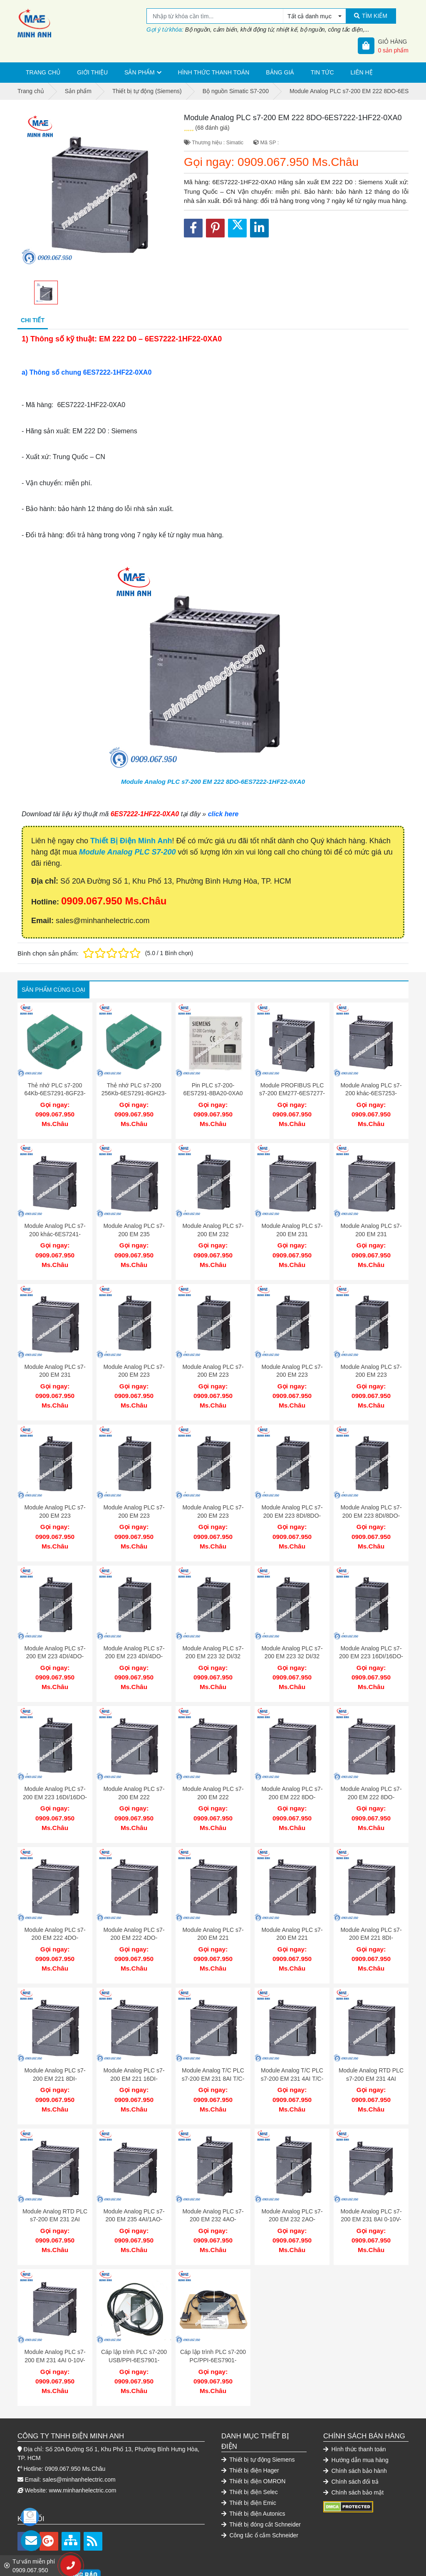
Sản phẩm (139, 72)
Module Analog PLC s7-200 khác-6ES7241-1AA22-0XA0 (54, 1229)
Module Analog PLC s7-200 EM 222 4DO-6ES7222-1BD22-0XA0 (133, 1913)
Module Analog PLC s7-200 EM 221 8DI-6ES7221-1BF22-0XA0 (54, 2049)
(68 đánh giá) (212, 127)
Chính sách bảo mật (353, 2451)
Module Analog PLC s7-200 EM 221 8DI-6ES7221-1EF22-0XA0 (370, 1913)
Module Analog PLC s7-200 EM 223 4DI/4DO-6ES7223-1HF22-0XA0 (54, 1639)
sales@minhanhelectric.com (78, 2438)
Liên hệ (362, 72)
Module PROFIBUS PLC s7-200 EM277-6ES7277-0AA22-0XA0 (292, 1093)
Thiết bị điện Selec (249, 2450)
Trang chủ (43, 72)
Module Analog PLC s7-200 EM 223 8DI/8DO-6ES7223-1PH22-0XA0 (291, 1503)
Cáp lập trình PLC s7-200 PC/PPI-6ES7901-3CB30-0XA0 (213, 2322)
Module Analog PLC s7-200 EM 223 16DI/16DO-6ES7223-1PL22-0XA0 (371, 1639)
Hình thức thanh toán (214, 72)
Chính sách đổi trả (351, 2440)
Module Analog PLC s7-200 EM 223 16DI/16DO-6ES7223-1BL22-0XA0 (55, 1776)
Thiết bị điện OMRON (253, 2439)
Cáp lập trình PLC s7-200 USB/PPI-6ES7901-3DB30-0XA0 (134, 2322)
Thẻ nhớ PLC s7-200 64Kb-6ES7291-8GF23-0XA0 (54, 1093)
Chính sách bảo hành (355, 2429)
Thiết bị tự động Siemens (258, 2418)
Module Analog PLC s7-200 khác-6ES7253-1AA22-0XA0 (370, 1093)
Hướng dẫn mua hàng (356, 2418)
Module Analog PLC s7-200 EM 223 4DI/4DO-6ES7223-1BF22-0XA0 (133, 1639)
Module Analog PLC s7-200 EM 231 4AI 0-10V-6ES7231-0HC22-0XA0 (54, 2322)
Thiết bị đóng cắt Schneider (261, 2483)
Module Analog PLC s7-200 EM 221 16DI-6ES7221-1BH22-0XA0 (133, 2049)
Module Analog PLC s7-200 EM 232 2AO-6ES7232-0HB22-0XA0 (291, 2186)
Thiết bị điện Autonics (253, 2472)
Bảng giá (280, 72)
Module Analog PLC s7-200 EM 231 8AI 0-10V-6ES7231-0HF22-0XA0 (370, 2186)
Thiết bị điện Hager (250, 2428)
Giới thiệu (92, 72)
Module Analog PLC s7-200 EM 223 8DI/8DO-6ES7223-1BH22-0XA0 (370, 1503)
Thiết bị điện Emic (248, 2461)
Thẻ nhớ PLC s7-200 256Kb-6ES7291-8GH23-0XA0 (134, 1093)
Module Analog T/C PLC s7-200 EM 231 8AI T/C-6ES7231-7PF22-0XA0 (213, 2049)
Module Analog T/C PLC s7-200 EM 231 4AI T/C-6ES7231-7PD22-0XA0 (292, 2049)
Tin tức (322, 72)
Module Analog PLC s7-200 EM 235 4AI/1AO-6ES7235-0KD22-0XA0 (133, 2186)
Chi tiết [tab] (33, 320)
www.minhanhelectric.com (82, 2448)
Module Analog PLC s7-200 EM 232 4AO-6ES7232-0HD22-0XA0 (212, 2186)
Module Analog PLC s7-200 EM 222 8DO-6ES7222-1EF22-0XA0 (291, 1776)
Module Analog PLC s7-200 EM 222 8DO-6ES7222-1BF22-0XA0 (370, 1776)
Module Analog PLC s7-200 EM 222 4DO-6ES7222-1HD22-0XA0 (54, 1913)
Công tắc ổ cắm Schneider (259, 2493)
